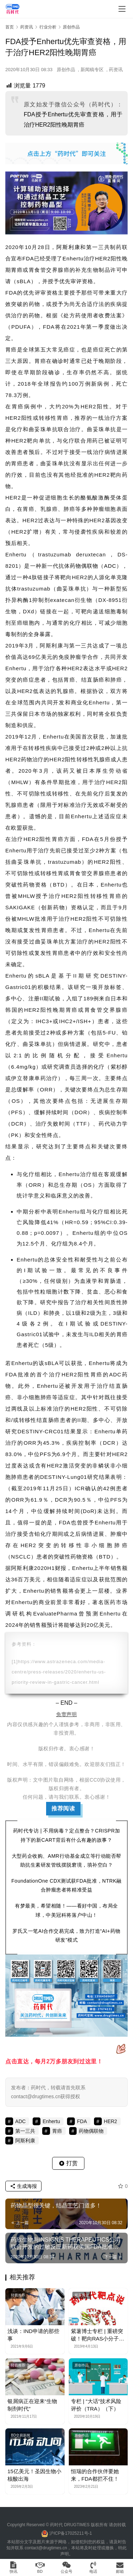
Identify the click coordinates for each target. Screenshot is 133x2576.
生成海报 (23, 2186)
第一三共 (98, 247)
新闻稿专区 (92, 69)
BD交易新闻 (20, 2435)
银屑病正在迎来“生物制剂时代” (32, 2405)
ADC (110, 566)
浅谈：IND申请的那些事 (33, 2335)
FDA (28, 258)
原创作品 (66, 69)
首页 (9, 27)
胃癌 (17, 270)
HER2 (103, 258)
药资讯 (116, 69)
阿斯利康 (68, 247)
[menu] (122, 8)
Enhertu (73, 258)
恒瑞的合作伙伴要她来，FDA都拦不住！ (95, 2475)
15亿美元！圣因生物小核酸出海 (34, 2475)
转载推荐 (18, 2295)
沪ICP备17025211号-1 (70, 2533)
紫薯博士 (81, 2295)
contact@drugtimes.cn (45, 2547)
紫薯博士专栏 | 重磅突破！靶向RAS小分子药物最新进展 (97, 2335)
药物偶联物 (84, 566)
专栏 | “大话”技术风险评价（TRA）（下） (96, 2405)
